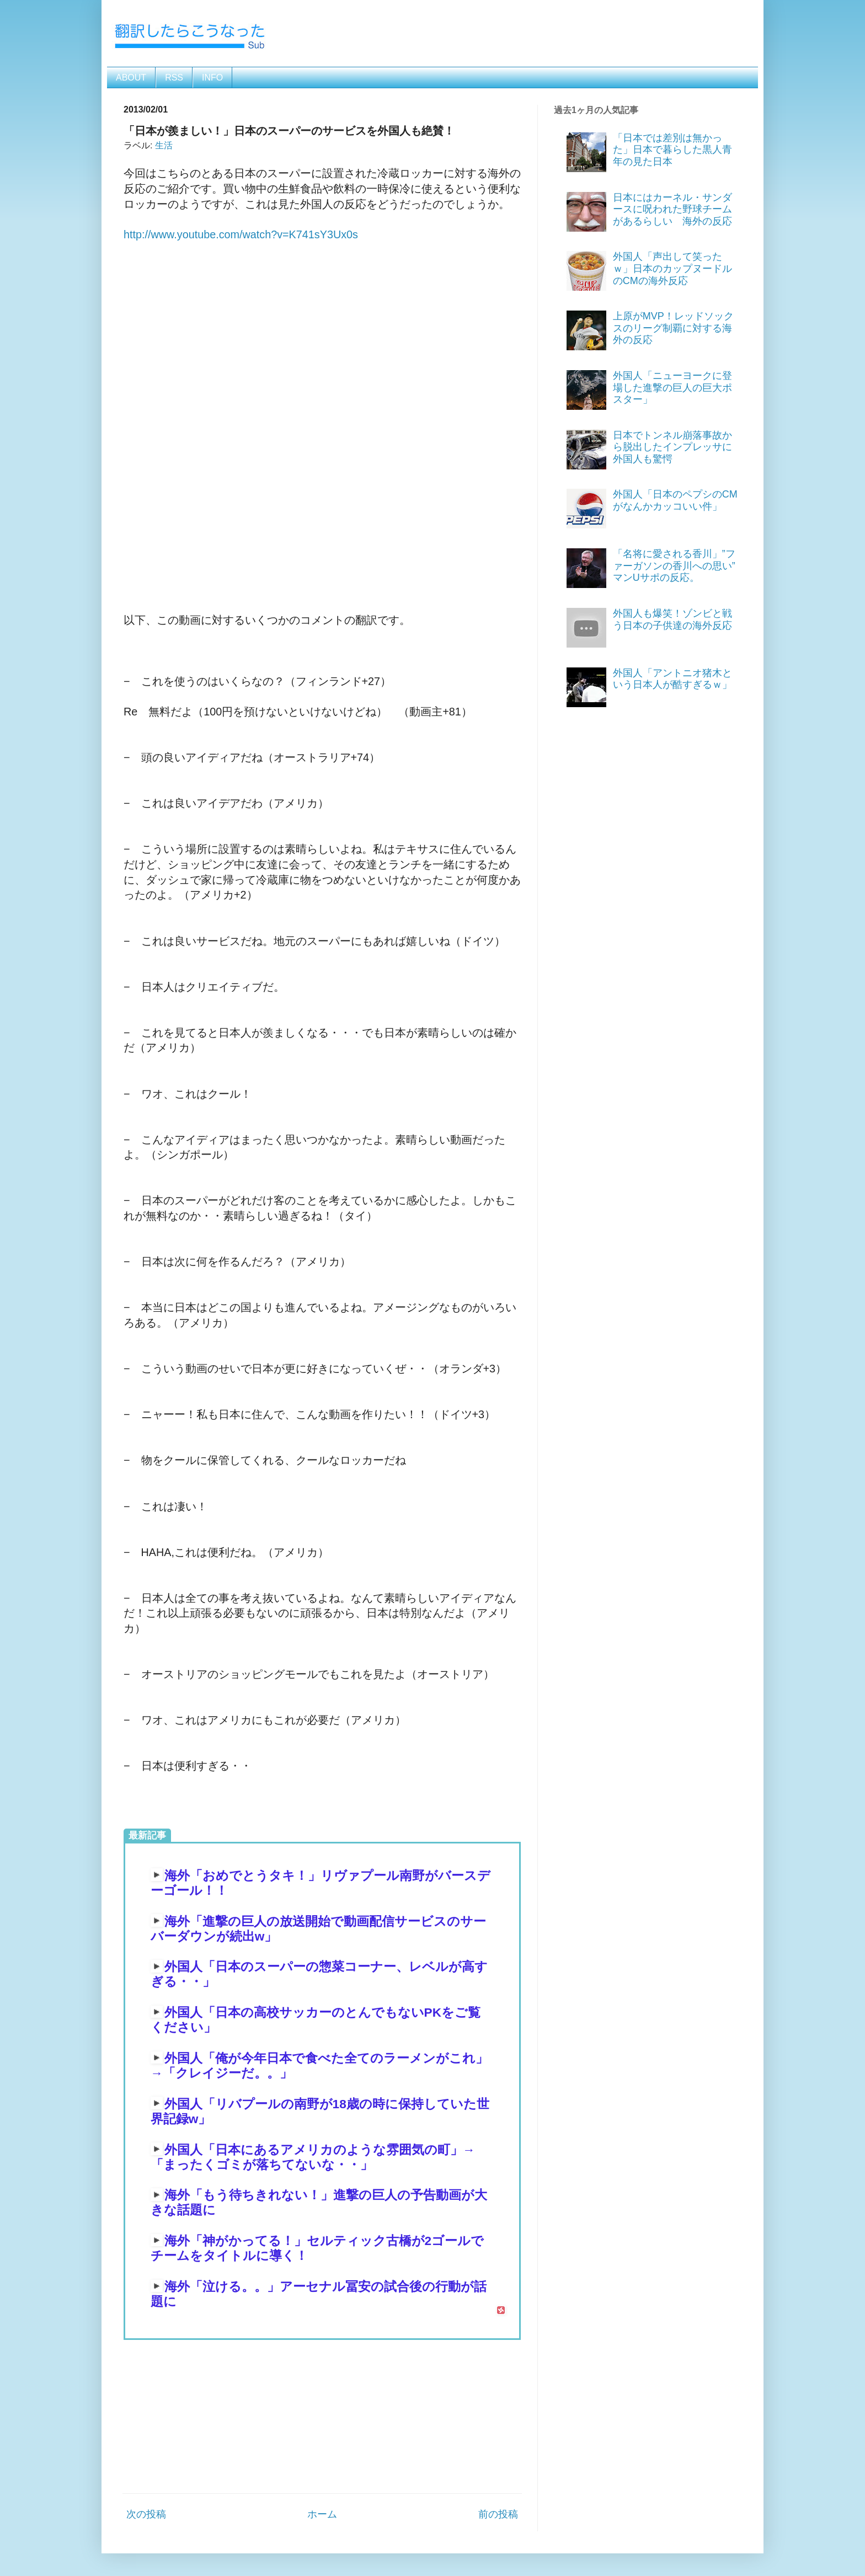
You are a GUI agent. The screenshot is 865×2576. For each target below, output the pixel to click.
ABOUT (131, 77)
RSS (174, 77)
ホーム (322, 2514)
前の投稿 (498, 2514)
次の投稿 (146, 2514)
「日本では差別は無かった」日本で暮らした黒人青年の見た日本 (672, 149)
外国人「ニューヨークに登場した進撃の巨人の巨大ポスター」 (672, 387)
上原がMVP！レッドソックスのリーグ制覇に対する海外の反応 (673, 328)
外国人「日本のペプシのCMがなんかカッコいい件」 (675, 500)
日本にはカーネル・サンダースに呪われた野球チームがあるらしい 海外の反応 (672, 209)
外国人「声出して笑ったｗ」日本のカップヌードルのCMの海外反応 (672, 268)
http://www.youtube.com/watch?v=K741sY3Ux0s (241, 234)
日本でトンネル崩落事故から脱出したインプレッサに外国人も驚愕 (672, 447)
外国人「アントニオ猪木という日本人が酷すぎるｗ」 (672, 679)
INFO (212, 77)
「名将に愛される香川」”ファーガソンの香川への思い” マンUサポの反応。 (679, 565)
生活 (164, 145)
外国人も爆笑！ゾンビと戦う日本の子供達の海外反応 (672, 619)
